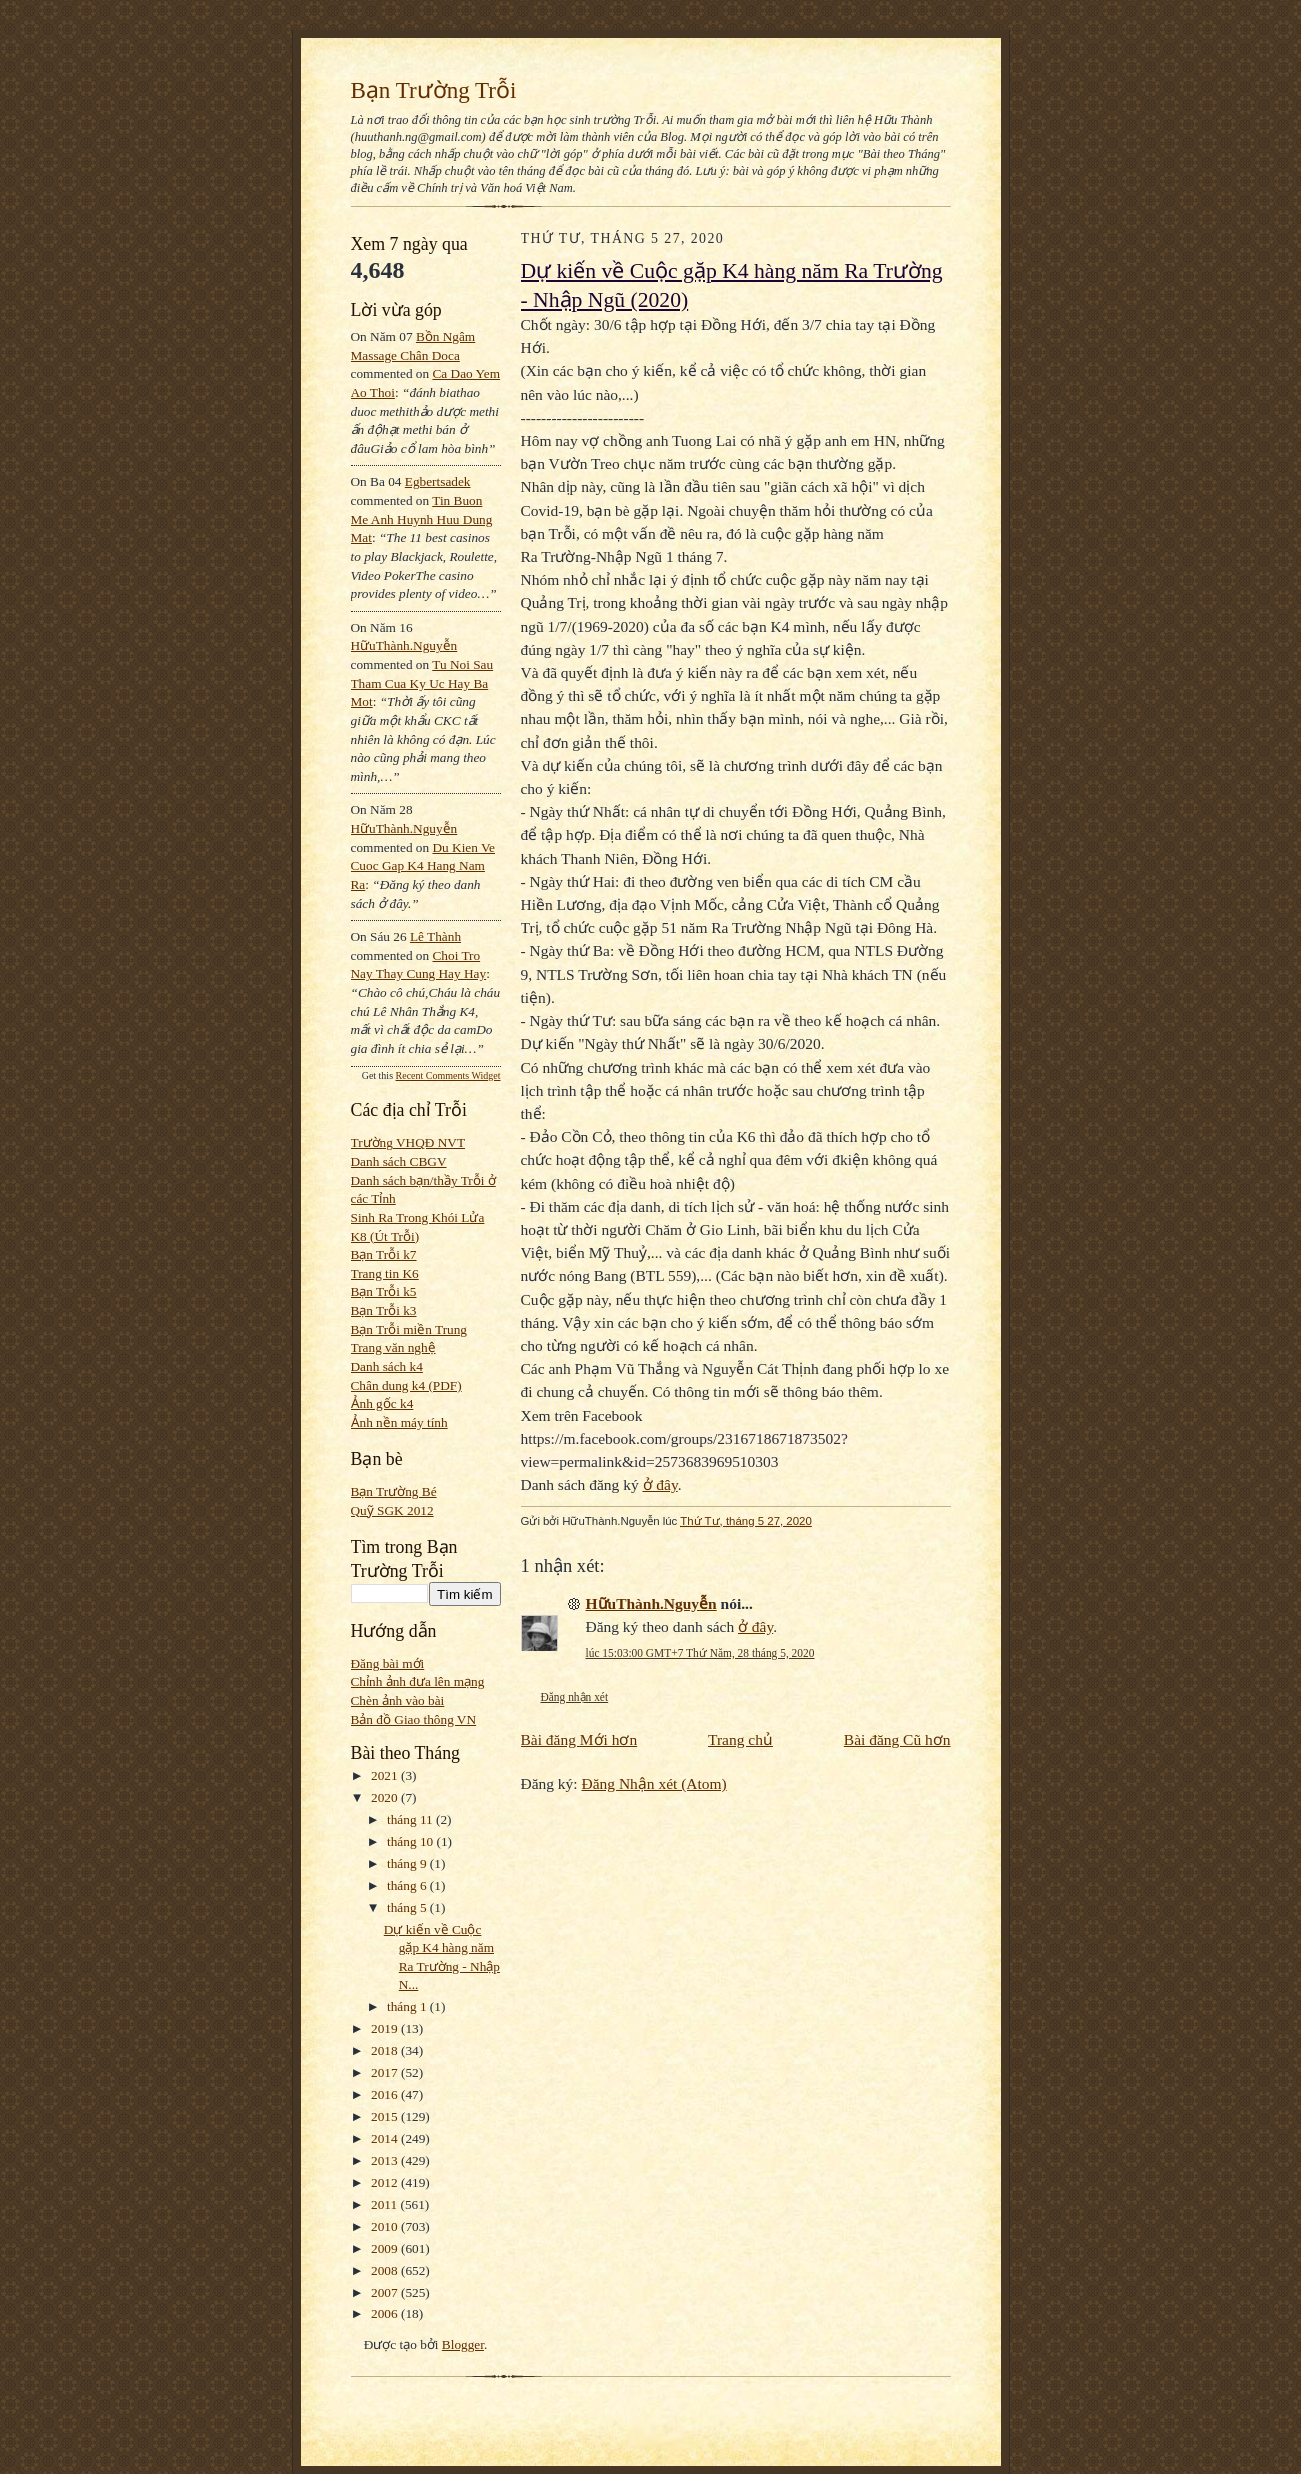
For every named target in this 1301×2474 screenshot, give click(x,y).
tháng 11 (411, 1819)
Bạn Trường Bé (394, 1491)
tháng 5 (408, 1907)
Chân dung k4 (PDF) (406, 1385)
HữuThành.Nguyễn (404, 645)
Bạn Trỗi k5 (384, 1291)
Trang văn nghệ (393, 1347)
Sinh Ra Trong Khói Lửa (418, 1217)
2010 (386, 2226)
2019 (386, 2028)
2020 (386, 1797)
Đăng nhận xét (575, 1697)
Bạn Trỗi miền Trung (409, 1329)
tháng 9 (408, 1863)
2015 (386, 2116)
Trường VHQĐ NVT (408, 1142)
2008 (386, 2270)
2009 (386, 2248)
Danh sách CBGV (399, 1161)
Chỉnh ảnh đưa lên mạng (418, 1681)
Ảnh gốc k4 (382, 1403)
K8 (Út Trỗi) (385, 1236)
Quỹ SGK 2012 (392, 1510)
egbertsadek (438, 481)
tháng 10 (412, 1841)
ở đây (660, 1484)
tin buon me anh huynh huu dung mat (422, 519)
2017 (386, 2072)
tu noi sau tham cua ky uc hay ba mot (422, 683)
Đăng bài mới (388, 1663)
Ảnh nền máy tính (399, 1422)
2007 (386, 2292)
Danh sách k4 (387, 1366)
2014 (386, 2138)
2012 (386, 2182)
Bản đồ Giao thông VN (414, 1719)
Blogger (463, 2344)
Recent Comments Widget (448, 1075)
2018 (386, 2050)
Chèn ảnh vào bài (398, 1700)
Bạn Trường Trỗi (434, 90)
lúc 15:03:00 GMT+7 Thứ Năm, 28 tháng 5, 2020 (700, 1653)
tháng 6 (408, 1885)
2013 (386, 2160)
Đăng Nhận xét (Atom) (654, 1783)
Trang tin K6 (385, 1273)
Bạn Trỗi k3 (384, 1310)
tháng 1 (408, 2006)
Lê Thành (435, 936)
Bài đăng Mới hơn (579, 1739)
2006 (386, 2313)
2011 (385, 2204)
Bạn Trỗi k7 (384, 1254)
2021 (386, 1775)
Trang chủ (740, 1739)
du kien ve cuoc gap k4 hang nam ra (423, 866)
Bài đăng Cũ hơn (897, 1739)
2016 (386, 2094)
